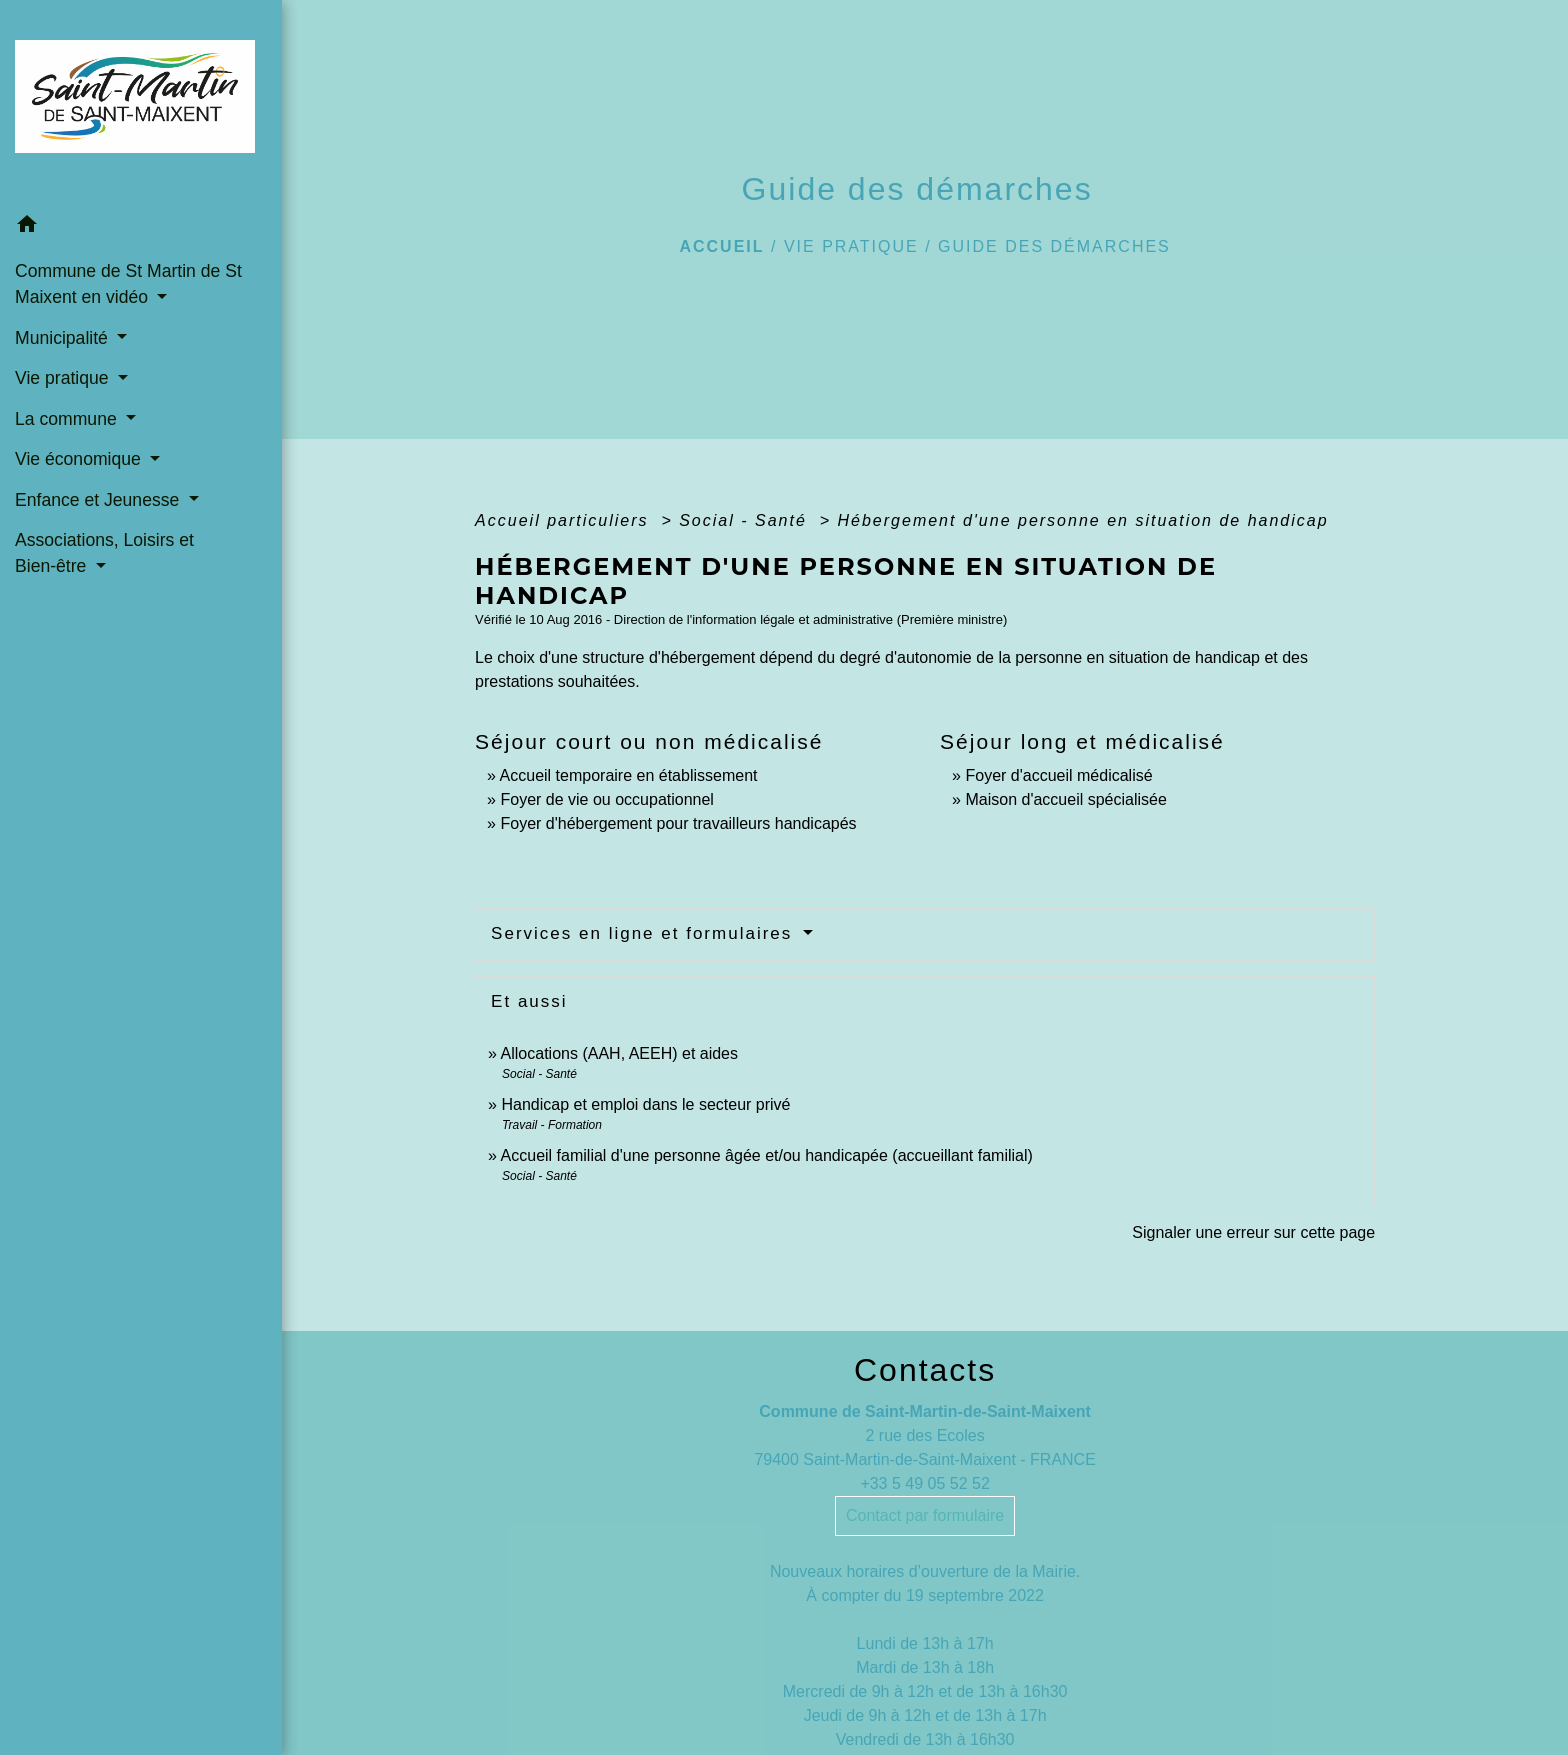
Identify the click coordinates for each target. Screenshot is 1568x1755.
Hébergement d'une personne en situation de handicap (1083, 520)
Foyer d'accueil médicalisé (1058, 775)
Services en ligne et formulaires (645, 933)
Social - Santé (746, 520)
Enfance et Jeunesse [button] (99, 500)
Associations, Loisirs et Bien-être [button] (104, 553)
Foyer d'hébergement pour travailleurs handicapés (678, 823)
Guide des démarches (1054, 246)
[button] (141, 227)
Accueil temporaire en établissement (629, 775)
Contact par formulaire (925, 1515)
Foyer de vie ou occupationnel (606, 799)
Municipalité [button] (64, 338)
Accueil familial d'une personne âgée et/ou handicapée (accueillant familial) (767, 1155)
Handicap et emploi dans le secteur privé (645, 1104)
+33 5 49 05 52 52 (924, 1483)
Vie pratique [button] (64, 378)
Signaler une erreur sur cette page (1253, 1232)
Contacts (925, 1370)
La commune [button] (68, 419)
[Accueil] (141, 102)
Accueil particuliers (565, 520)
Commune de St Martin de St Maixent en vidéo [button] (128, 284)
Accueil (721, 246)
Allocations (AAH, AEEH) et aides (619, 1053)
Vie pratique (851, 246)
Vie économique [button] (80, 459)
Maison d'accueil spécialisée (1065, 799)
